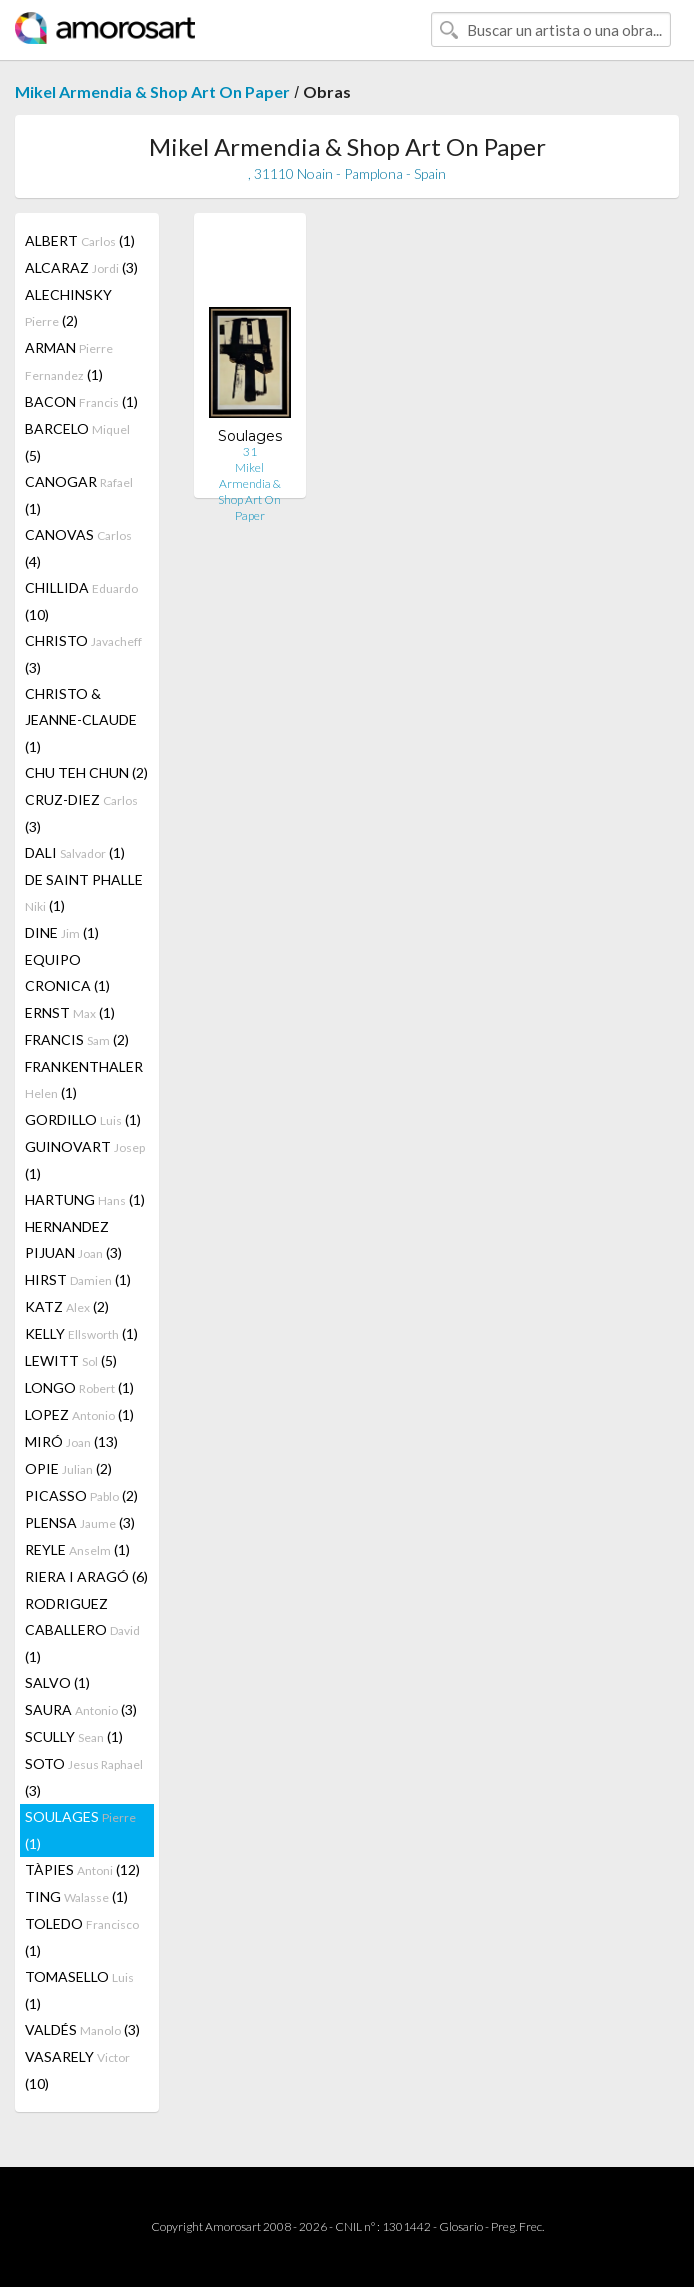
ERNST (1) (70, 1012)
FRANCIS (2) (77, 1039)
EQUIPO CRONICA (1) (67, 972)
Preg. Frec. (517, 2226)
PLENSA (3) (80, 1522)
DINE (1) (62, 932)
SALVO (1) (57, 1682)
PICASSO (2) (81, 1495)
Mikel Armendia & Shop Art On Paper (152, 91)
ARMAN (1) (69, 361)
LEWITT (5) (71, 1360)
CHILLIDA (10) (81, 601)
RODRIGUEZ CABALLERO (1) (82, 1630)
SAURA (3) (81, 1709)
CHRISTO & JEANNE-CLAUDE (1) (81, 720)
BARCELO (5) (77, 442)
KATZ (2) (67, 1306)
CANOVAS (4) (78, 548)
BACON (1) (81, 401)
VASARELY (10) (77, 2070)
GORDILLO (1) (83, 1119)
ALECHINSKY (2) (68, 307)
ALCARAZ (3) (81, 267)
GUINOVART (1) (85, 1160)
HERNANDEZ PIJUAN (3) (73, 1239)
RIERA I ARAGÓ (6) (86, 1576)
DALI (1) (75, 852)
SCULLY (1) (74, 1736)
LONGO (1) (79, 1387)
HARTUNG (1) (85, 1199)
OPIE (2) (68, 1468)
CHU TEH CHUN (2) (86, 772)
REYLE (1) (77, 1549)
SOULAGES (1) (80, 1830)
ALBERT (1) (80, 240)
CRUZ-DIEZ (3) (81, 813)
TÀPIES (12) (82, 1869)
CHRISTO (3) (83, 654)
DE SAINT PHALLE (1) (84, 892)
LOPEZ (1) (79, 1414)
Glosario (461, 2226)
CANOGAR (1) (79, 495)
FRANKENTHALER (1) (84, 1079)
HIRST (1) (78, 1279)
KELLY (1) (81, 1333)
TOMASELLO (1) (79, 1990)
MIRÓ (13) (71, 1441)
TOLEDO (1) (82, 1937)
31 (250, 451)
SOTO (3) (84, 1777)
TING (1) (76, 1896)
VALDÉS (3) (82, 2029)
